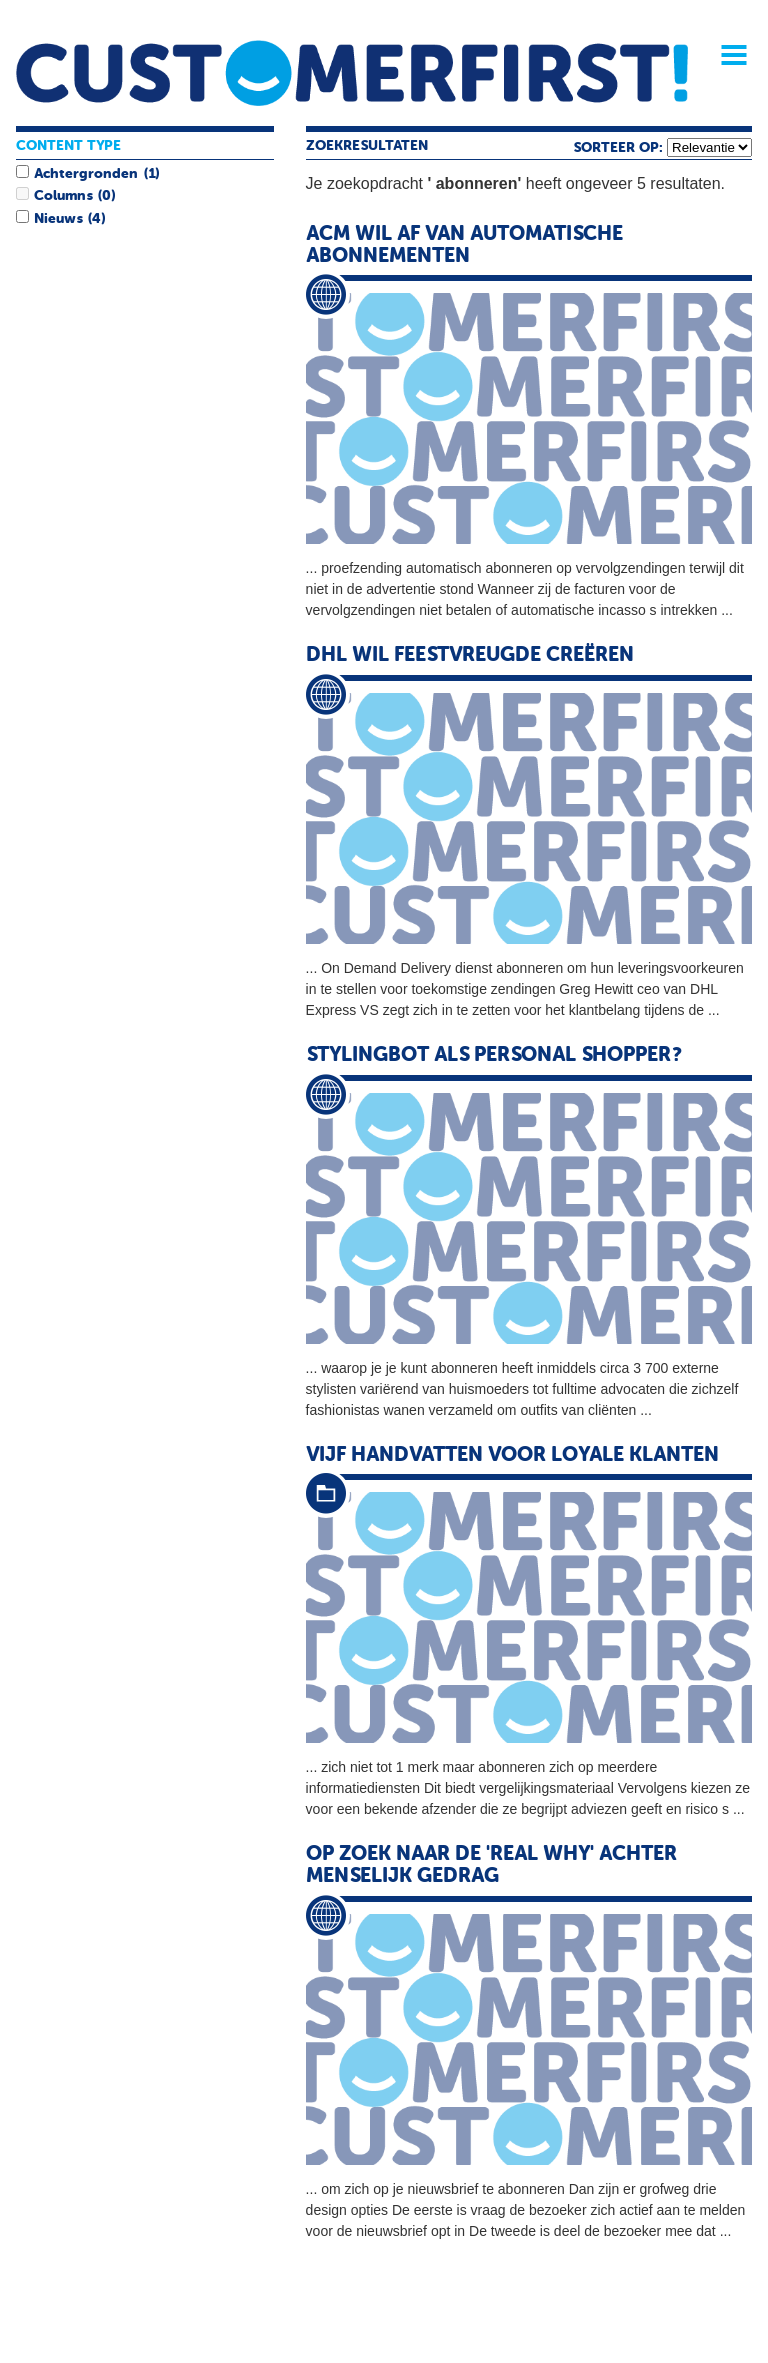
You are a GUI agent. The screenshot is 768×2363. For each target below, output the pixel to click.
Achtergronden (86, 174)
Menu (727, 55)
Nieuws (58, 219)
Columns (63, 196)
